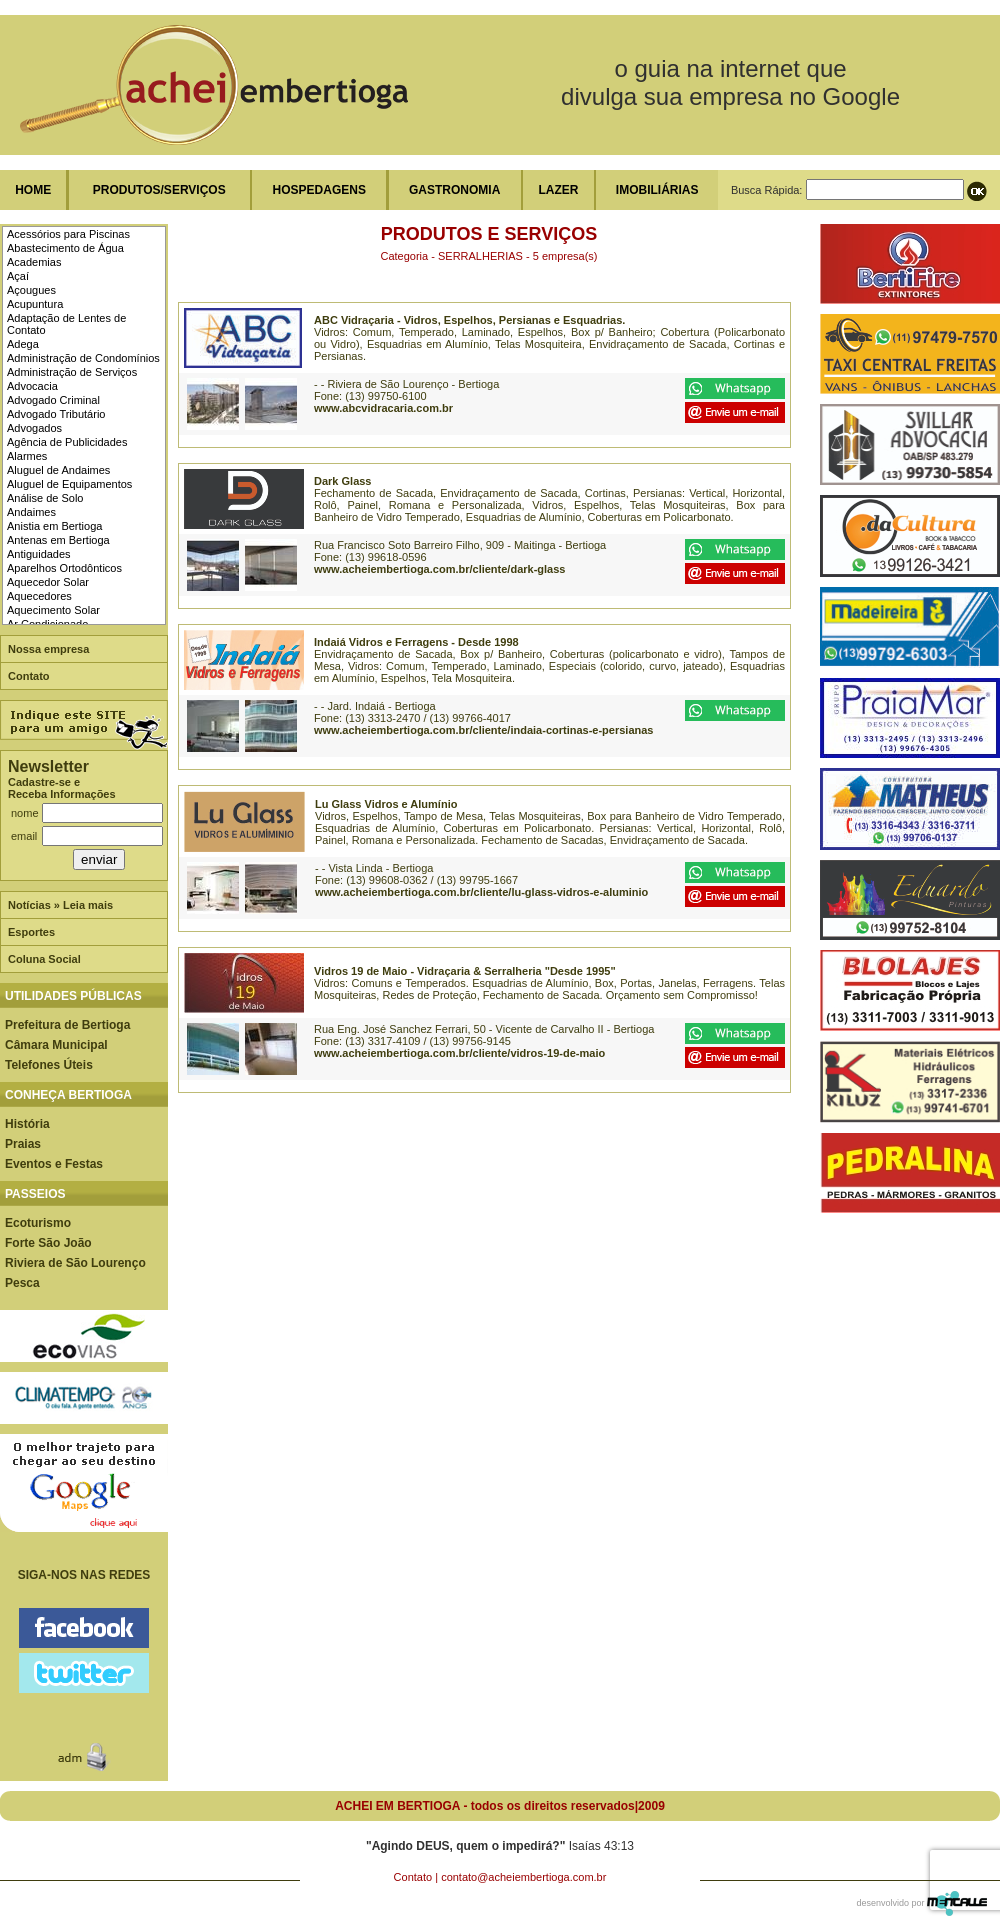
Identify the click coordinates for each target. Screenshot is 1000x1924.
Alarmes (27, 456)
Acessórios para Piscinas (68, 234)
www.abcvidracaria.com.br (383, 408)
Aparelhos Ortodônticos (64, 568)
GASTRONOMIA (454, 190)
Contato (29, 676)
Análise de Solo (45, 498)
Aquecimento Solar (53, 610)
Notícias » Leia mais (60, 905)
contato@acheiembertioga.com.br (523, 1877)
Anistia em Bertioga (54, 526)
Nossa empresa (48, 649)
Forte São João (48, 1243)
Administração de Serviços (72, 372)
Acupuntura (35, 304)
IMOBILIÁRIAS (657, 190)
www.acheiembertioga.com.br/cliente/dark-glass (439, 569)
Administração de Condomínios (83, 358)
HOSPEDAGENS (319, 190)
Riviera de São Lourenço (75, 1263)
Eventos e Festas (54, 1164)
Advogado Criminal (53, 400)
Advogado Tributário (56, 414)
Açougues (31, 290)
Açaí (18, 276)
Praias (23, 1144)
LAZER (558, 190)
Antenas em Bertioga (58, 540)
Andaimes (31, 512)
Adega (23, 344)
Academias (34, 262)
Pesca (22, 1283)
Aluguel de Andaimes (58, 470)
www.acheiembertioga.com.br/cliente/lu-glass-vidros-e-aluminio (481, 892)
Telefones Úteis (49, 1065)
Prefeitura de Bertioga (67, 1025)
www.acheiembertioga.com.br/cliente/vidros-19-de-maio (459, 1053)
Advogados (34, 428)
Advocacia (32, 386)
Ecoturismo (38, 1223)
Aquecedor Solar (48, 582)
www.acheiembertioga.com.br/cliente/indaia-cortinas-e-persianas (483, 730)
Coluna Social (44, 959)
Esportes (31, 932)
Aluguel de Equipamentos (69, 484)
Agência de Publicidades (67, 442)
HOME (33, 190)
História (27, 1124)
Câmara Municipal (56, 1045)
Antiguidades (39, 554)
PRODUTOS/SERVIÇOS (159, 190)
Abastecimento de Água (65, 248)
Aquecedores (39, 596)
